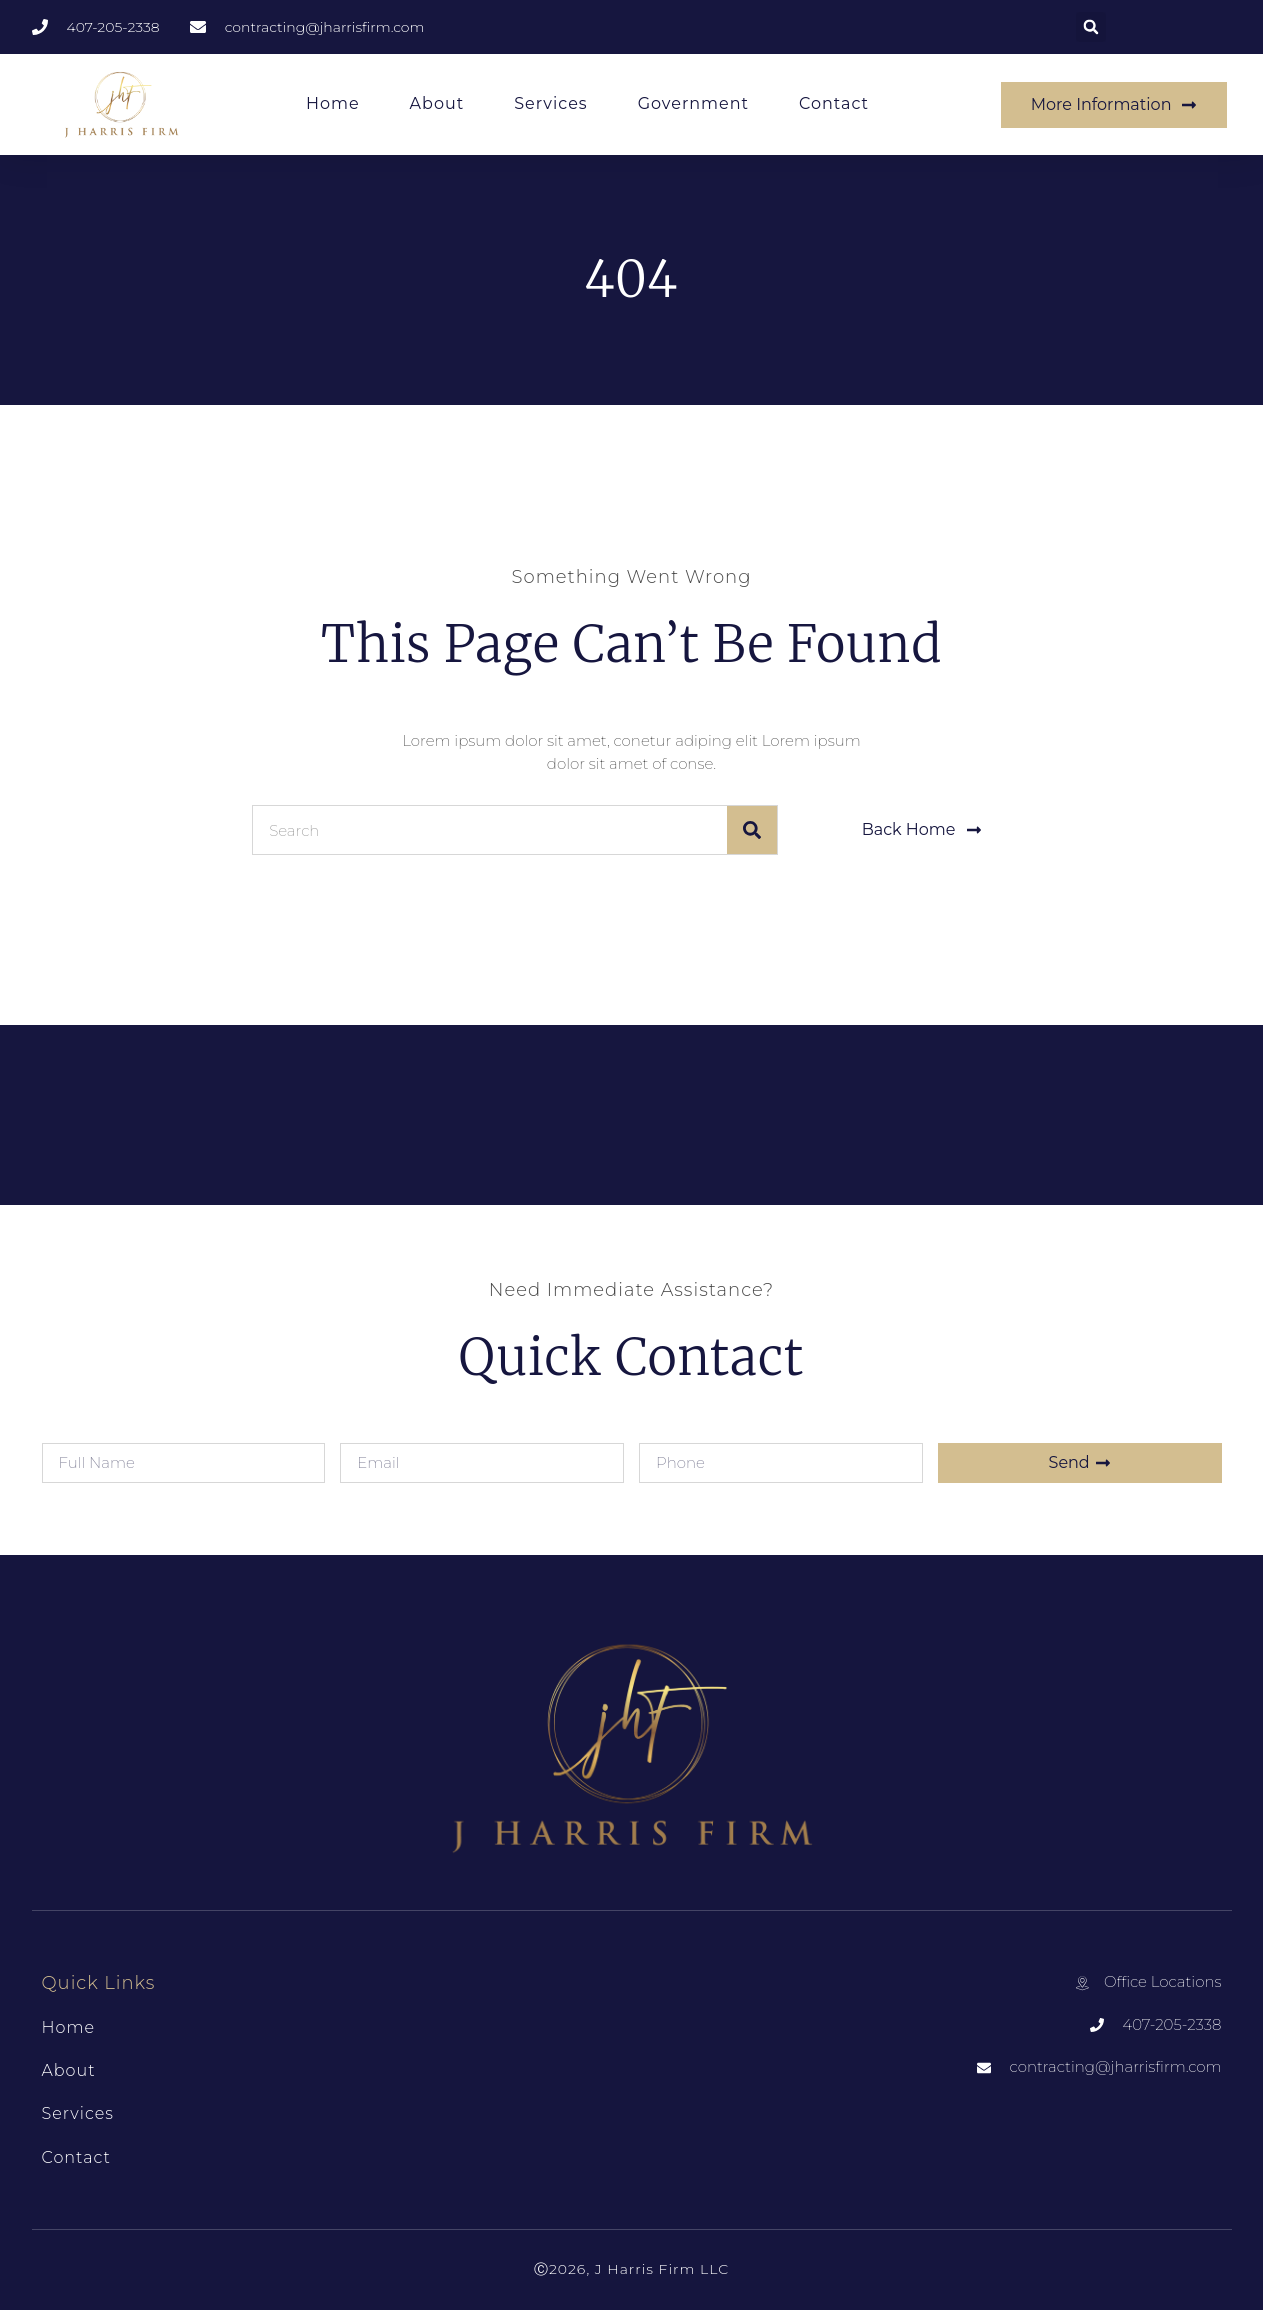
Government (693, 103)
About (437, 103)
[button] (1091, 27)
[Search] (752, 830)
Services (550, 103)
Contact (834, 103)
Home (333, 103)
